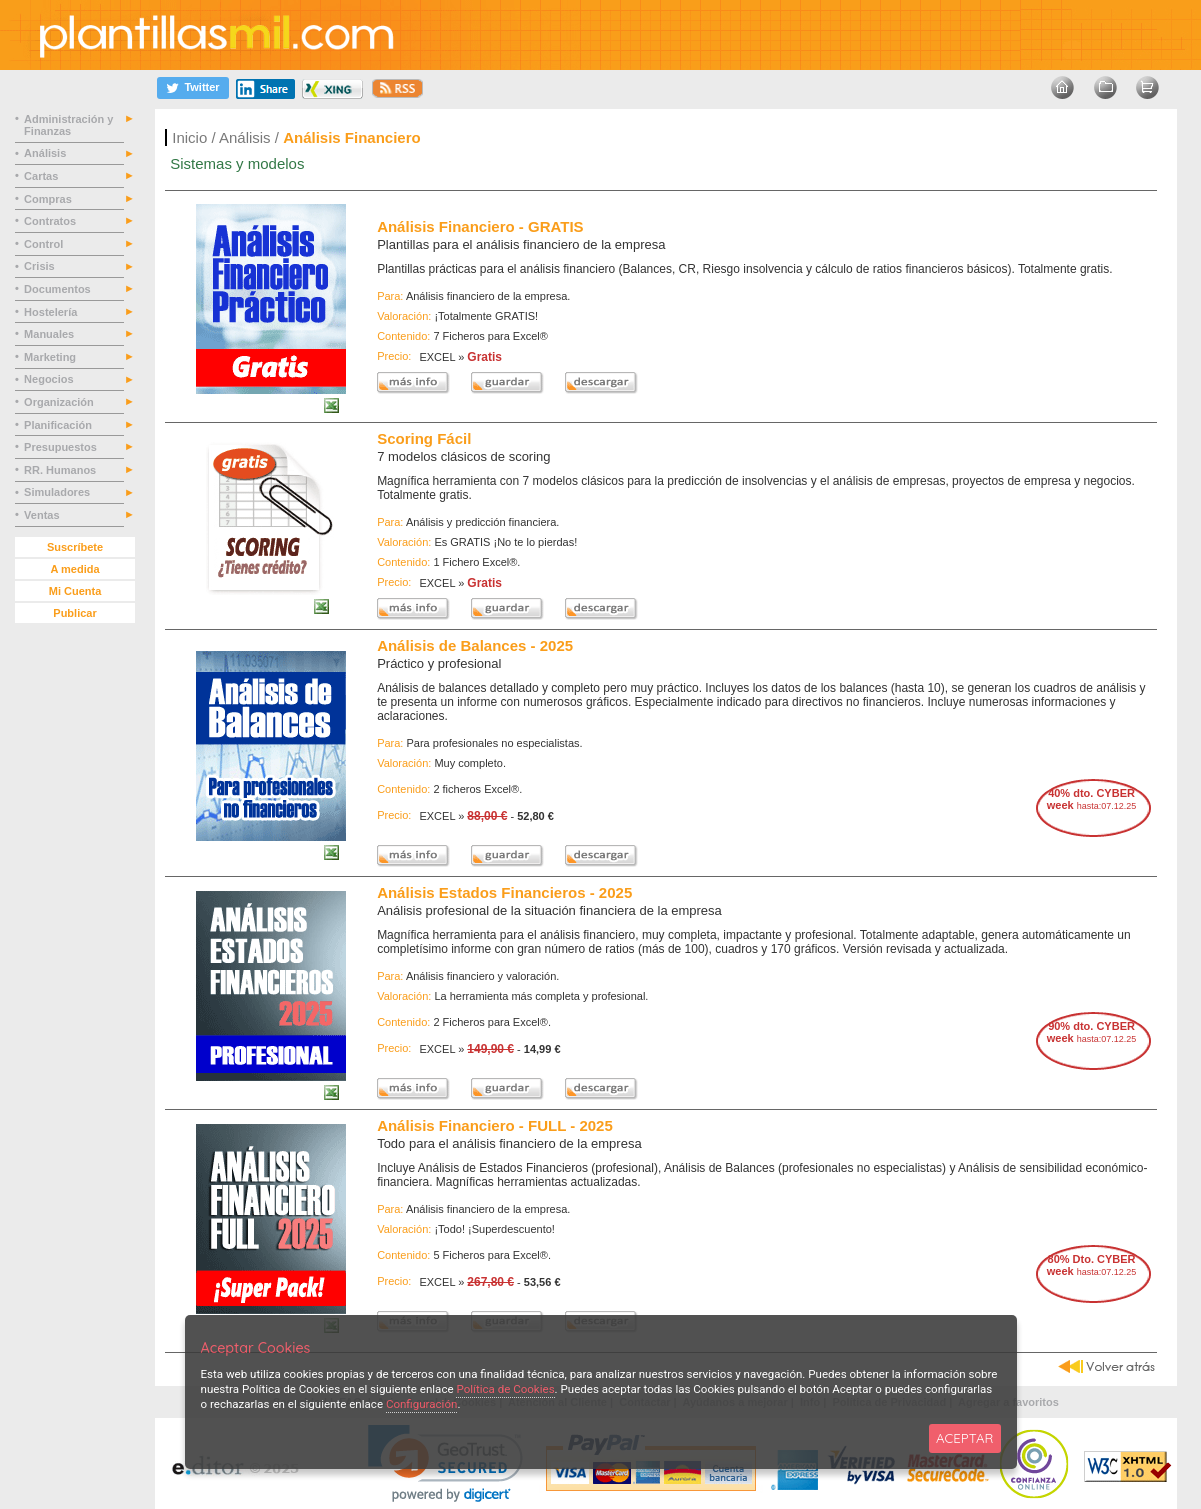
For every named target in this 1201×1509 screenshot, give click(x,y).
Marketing (51, 357)
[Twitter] (193, 87)
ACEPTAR (964, 1438)
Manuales (52, 334)
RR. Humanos (61, 470)
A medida (74, 569)
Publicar (74, 613)
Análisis (245, 137)
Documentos (59, 289)
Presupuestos (62, 447)
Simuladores (58, 492)
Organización (60, 402)
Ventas (43, 515)
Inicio (189, 137)
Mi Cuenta (75, 591)
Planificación (59, 425)
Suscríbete (75, 547)
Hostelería (52, 312)
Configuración (422, 1404)
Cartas (42, 176)
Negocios (50, 379)
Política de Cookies (505, 1389)
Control (45, 244)
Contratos (51, 221)
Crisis (41, 266)
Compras (49, 199)
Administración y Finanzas (68, 125)
